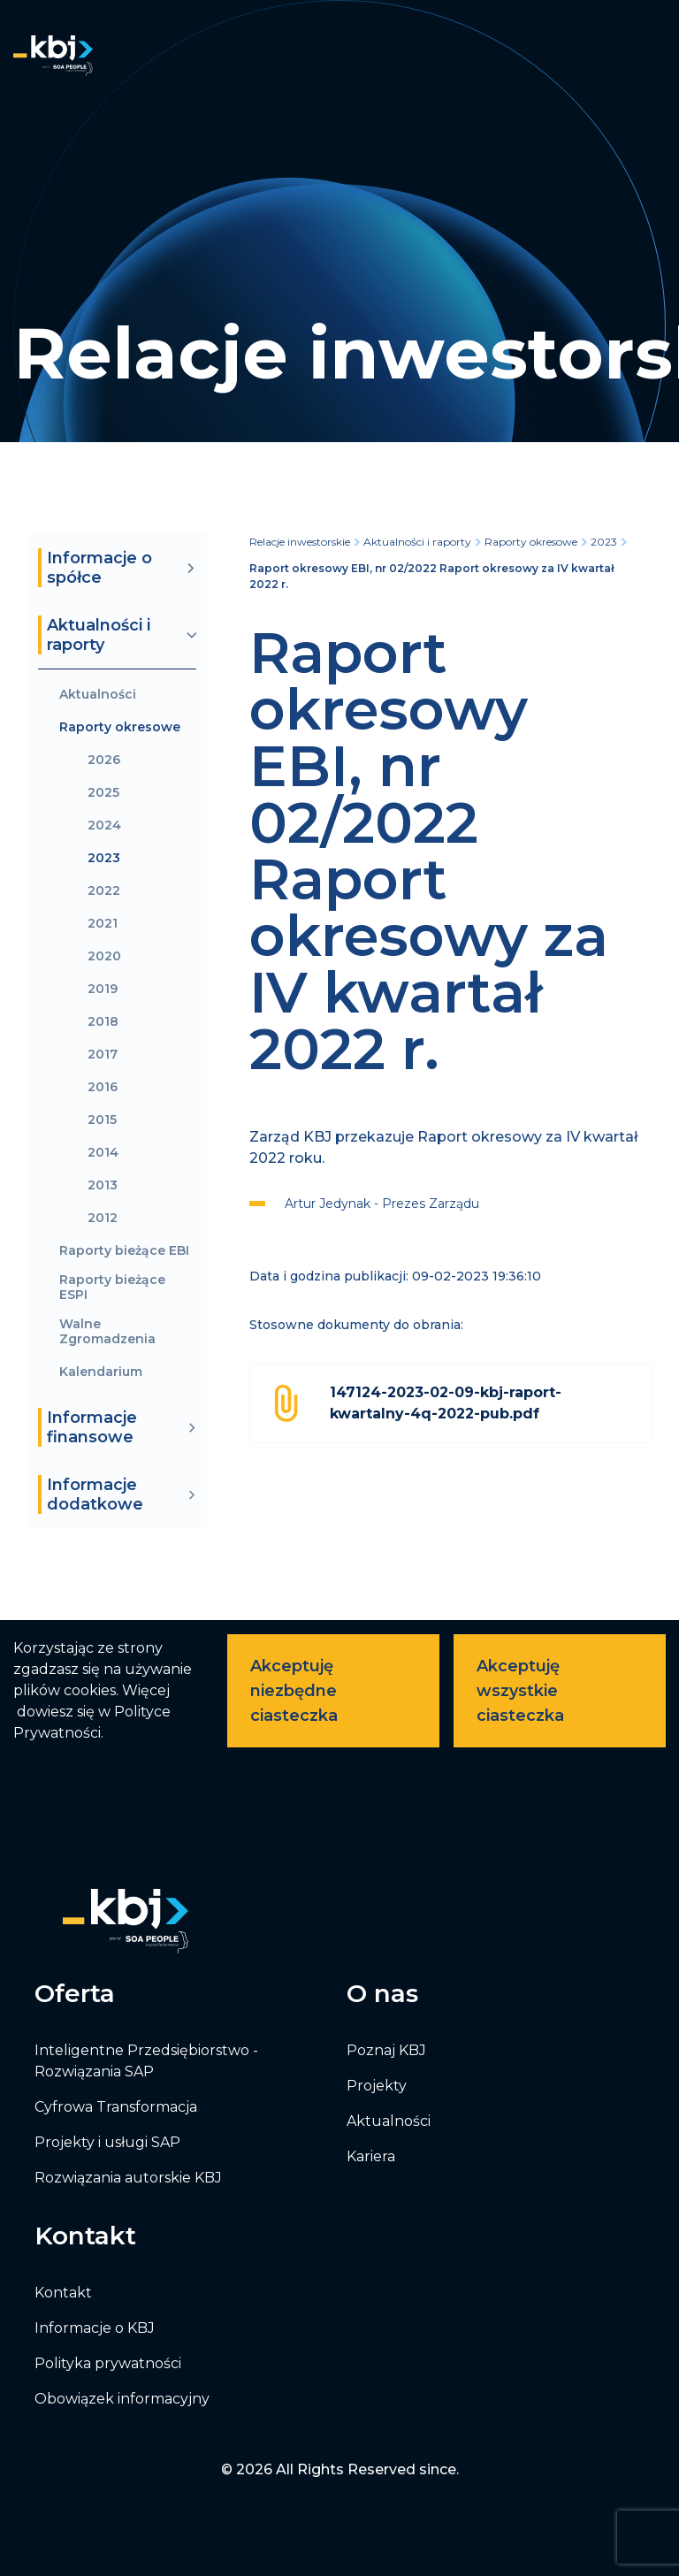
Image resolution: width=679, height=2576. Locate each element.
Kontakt (63, 2292)
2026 (104, 760)
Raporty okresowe (119, 727)
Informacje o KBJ (94, 2328)
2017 (103, 1054)
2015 (102, 1119)
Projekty (377, 2085)
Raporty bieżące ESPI (112, 1288)
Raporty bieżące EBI (124, 1250)
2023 (104, 858)
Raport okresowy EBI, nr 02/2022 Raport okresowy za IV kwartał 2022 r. (431, 576)
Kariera (371, 2156)
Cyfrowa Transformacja (115, 2106)
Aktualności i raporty (417, 541)
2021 (103, 923)
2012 (103, 1218)
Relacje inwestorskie (299, 541)
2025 (103, 792)
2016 (103, 1087)
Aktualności (97, 694)
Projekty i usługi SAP (107, 2142)
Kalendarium (100, 1372)
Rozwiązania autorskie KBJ (128, 2177)
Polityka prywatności (107, 2363)
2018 (103, 1021)
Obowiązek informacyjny (122, 2398)
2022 (104, 890)
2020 (104, 956)
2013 (103, 1185)
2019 (103, 989)
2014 (103, 1152)
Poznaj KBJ (386, 2050)
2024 (104, 825)
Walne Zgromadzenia (107, 1332)
